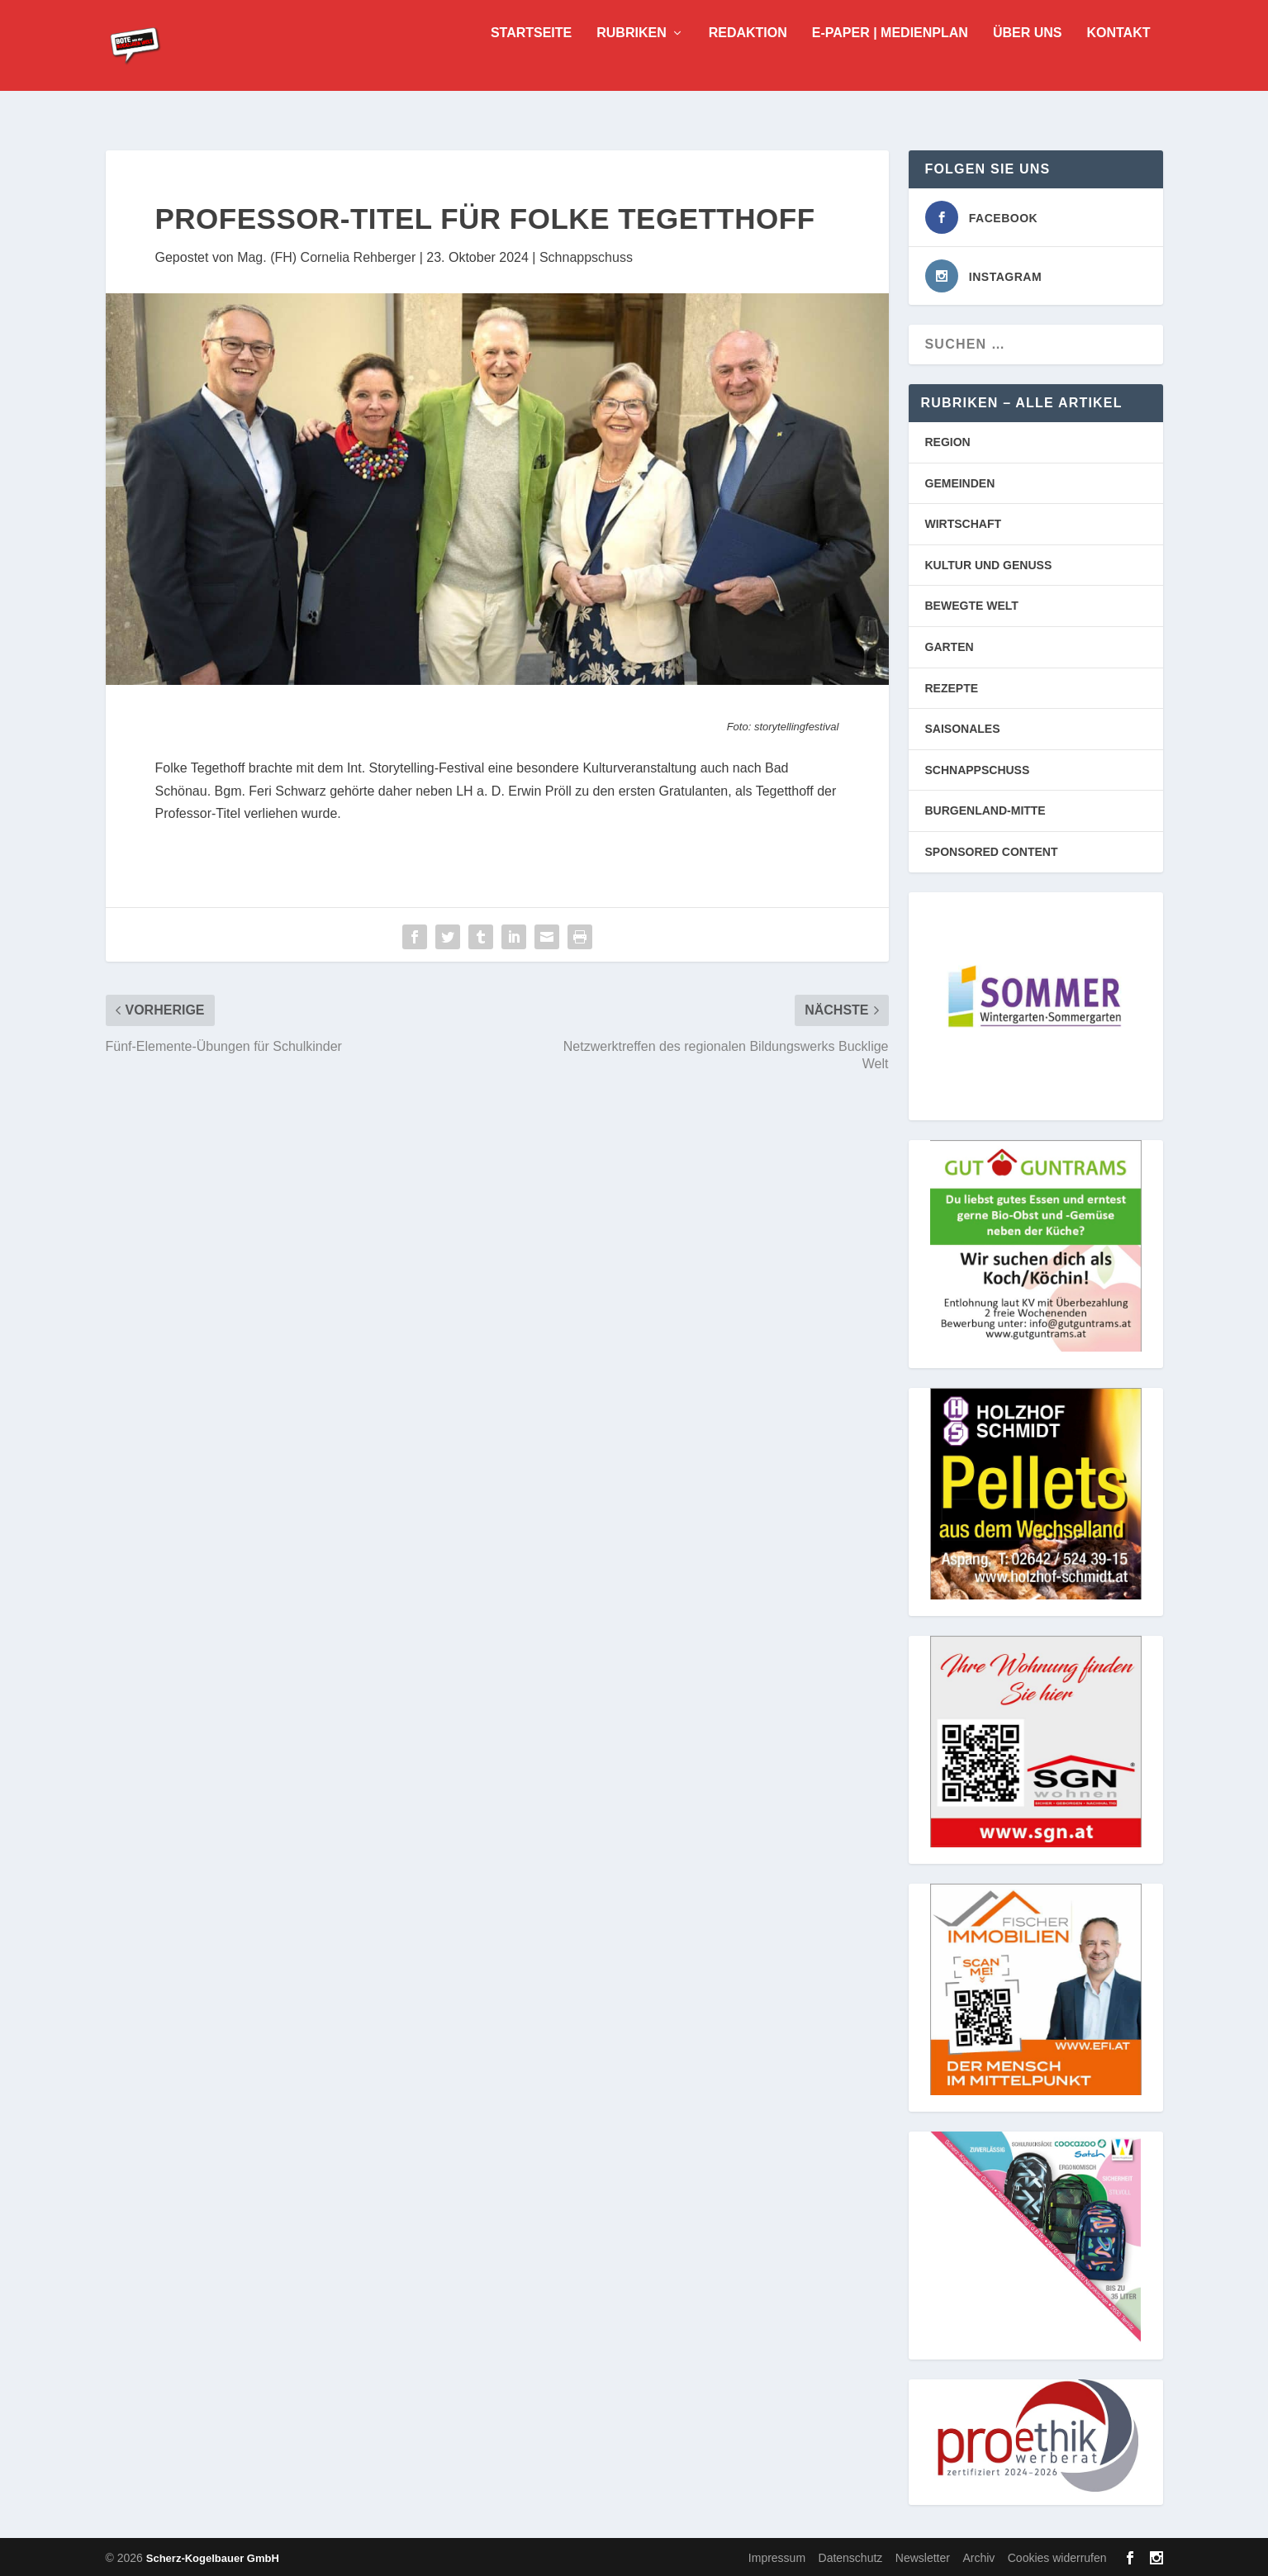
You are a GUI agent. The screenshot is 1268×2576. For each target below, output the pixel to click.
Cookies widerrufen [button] (1057, 2556)
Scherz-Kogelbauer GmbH (212, 2556)
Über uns (1027, 57)
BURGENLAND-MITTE (985, 808)
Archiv (978, 2556)
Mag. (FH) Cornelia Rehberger (326, 256)
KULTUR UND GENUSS (988, 563)
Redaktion (748, 57)
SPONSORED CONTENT (991, 850)
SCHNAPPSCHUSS (977, 768)
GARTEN (949, 645)
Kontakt (1118, 57)
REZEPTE (952, 686)
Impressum (776, 2556)
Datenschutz (851, 2556)
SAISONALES (962, 727)
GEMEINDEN (960, 481)
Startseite (531, 57)
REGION (948, 440)
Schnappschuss (586, 256)
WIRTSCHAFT (963, 522)
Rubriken (631, 57)
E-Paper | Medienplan (890, 57)
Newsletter (922, 2556)
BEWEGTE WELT (972, 604)
